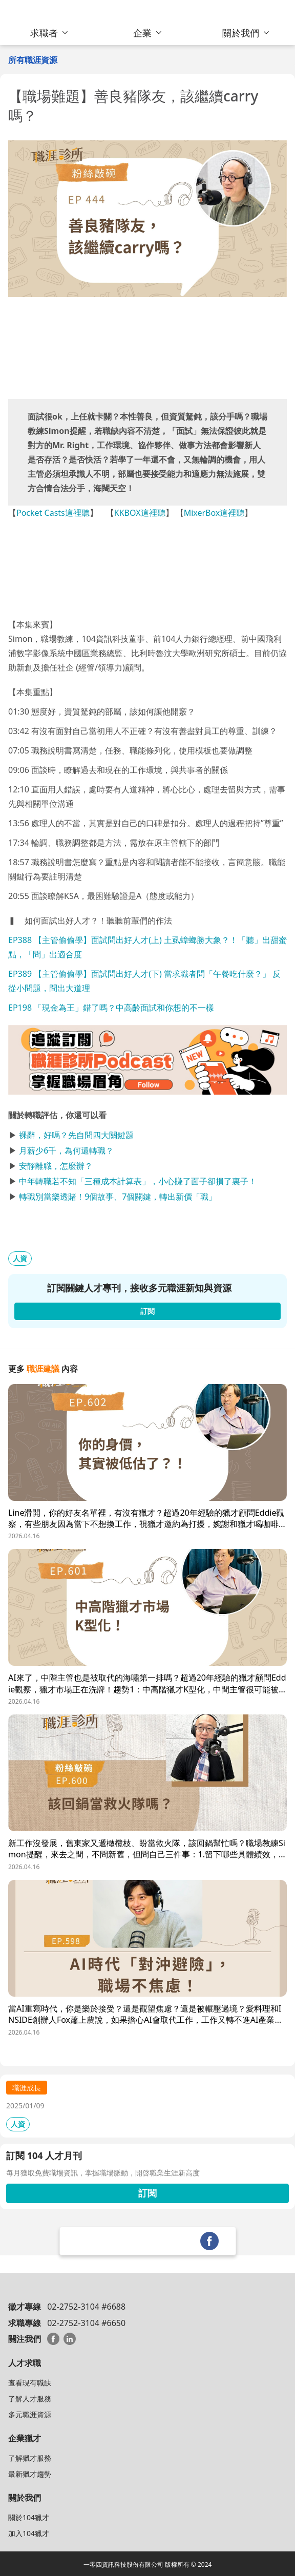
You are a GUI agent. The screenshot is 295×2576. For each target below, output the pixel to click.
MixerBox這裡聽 (214, 512)
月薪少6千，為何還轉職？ (66, 1150)
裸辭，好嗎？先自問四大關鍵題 (76, 1135)
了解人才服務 (29, 2398)
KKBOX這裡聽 (139, 512)
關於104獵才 (28, 2517)
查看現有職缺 (29, 2382)
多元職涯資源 (29, 2414)
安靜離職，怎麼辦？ (56, 1165)
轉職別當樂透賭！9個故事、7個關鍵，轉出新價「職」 (118, 1196)
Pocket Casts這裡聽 (53, 512)
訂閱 (147, 2193)
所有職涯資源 (32, 60)
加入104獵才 (28, 2533)
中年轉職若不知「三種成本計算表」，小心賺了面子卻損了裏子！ (138, 1181)
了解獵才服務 (29, 2458)
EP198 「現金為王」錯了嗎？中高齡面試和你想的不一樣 (111, 1007)
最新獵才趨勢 (29, 2474)
